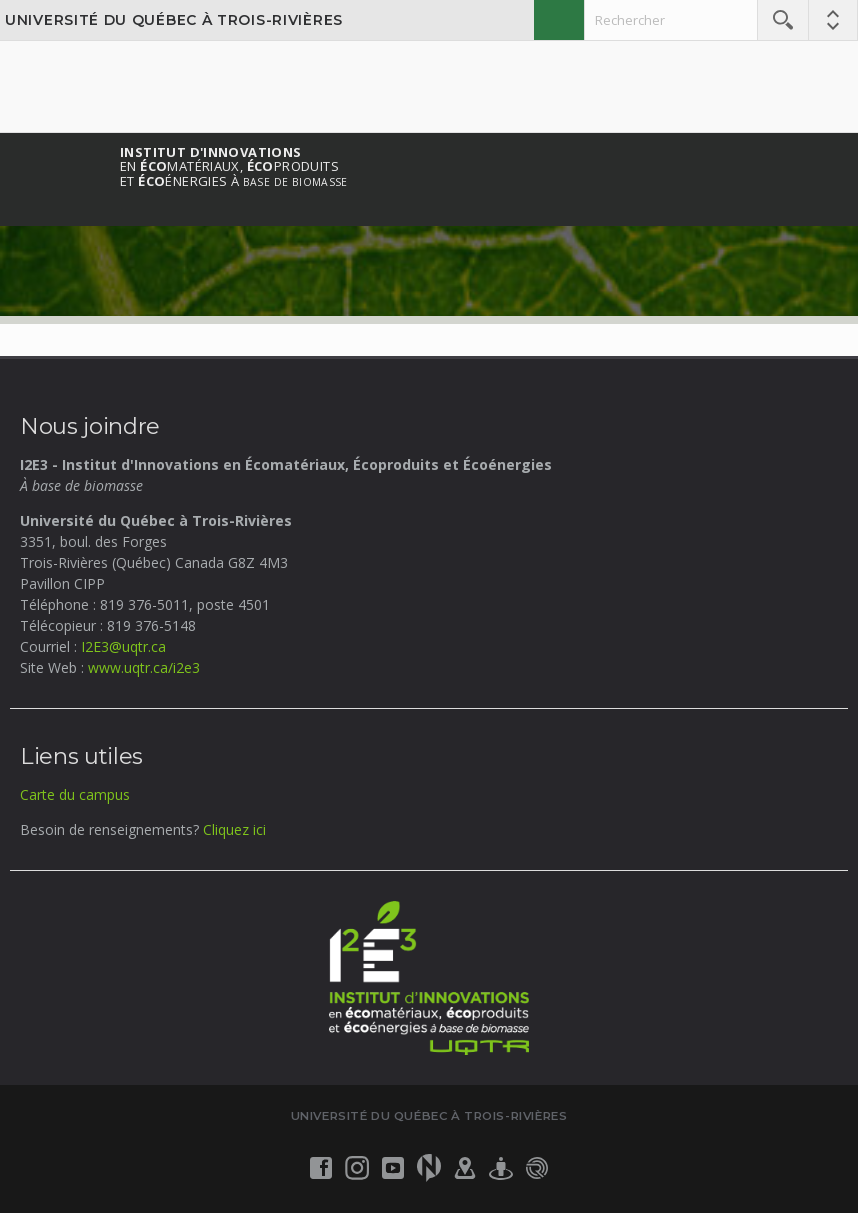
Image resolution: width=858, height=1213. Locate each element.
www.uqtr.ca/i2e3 (144, 667)
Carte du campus (75, 794)
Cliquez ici (234, 829)
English (559, 20)
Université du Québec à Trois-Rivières (174, 20)
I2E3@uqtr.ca (123, 646)
